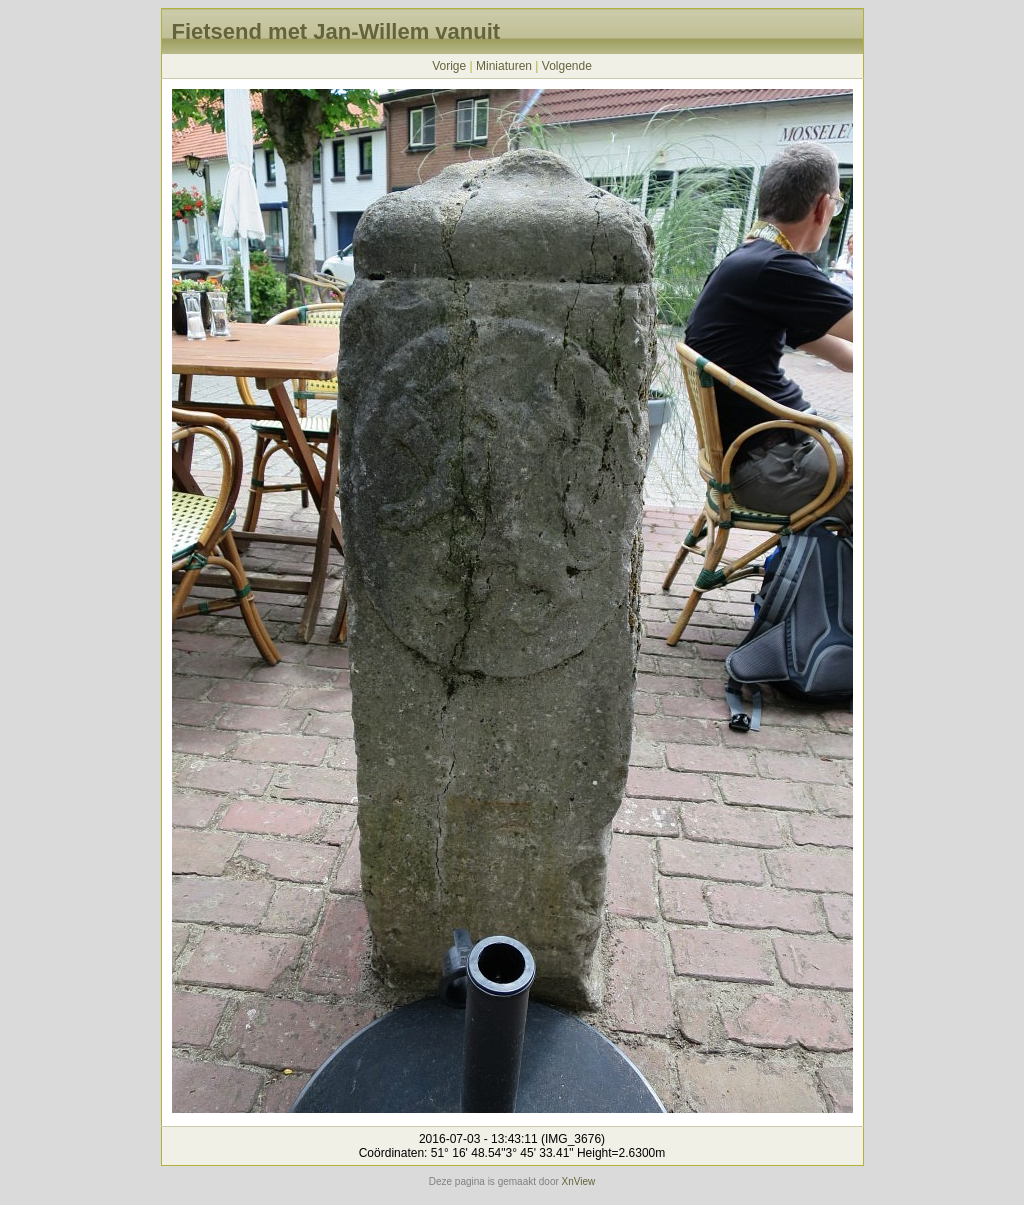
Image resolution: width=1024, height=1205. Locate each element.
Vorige (449, 66)
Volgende (567, 66)
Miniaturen (504, 66)
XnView (579, 1181)
